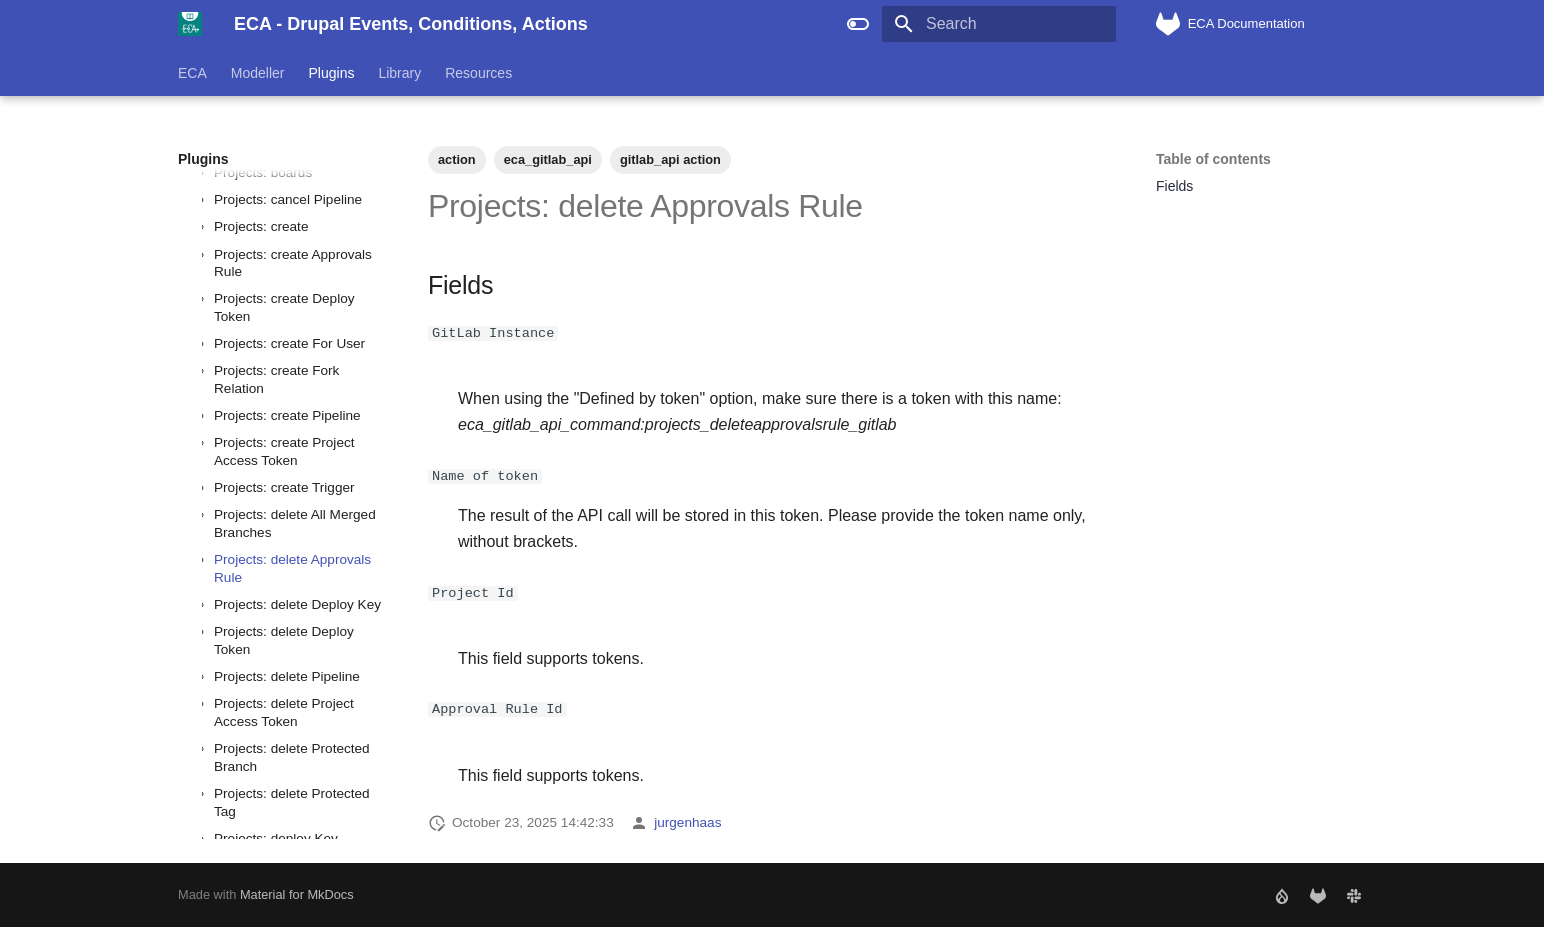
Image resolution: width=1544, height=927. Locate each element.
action (457, 159)
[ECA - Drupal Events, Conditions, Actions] (190, 24)
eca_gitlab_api (548, 159)
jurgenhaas (687, 822)
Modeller (258, 73)
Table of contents (1213, 159)
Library (399, 73)
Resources (478, 73)
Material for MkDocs (297, 894)
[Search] (999, 24)
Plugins (332, 73)
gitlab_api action (670, 159)
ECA (192, 73)
